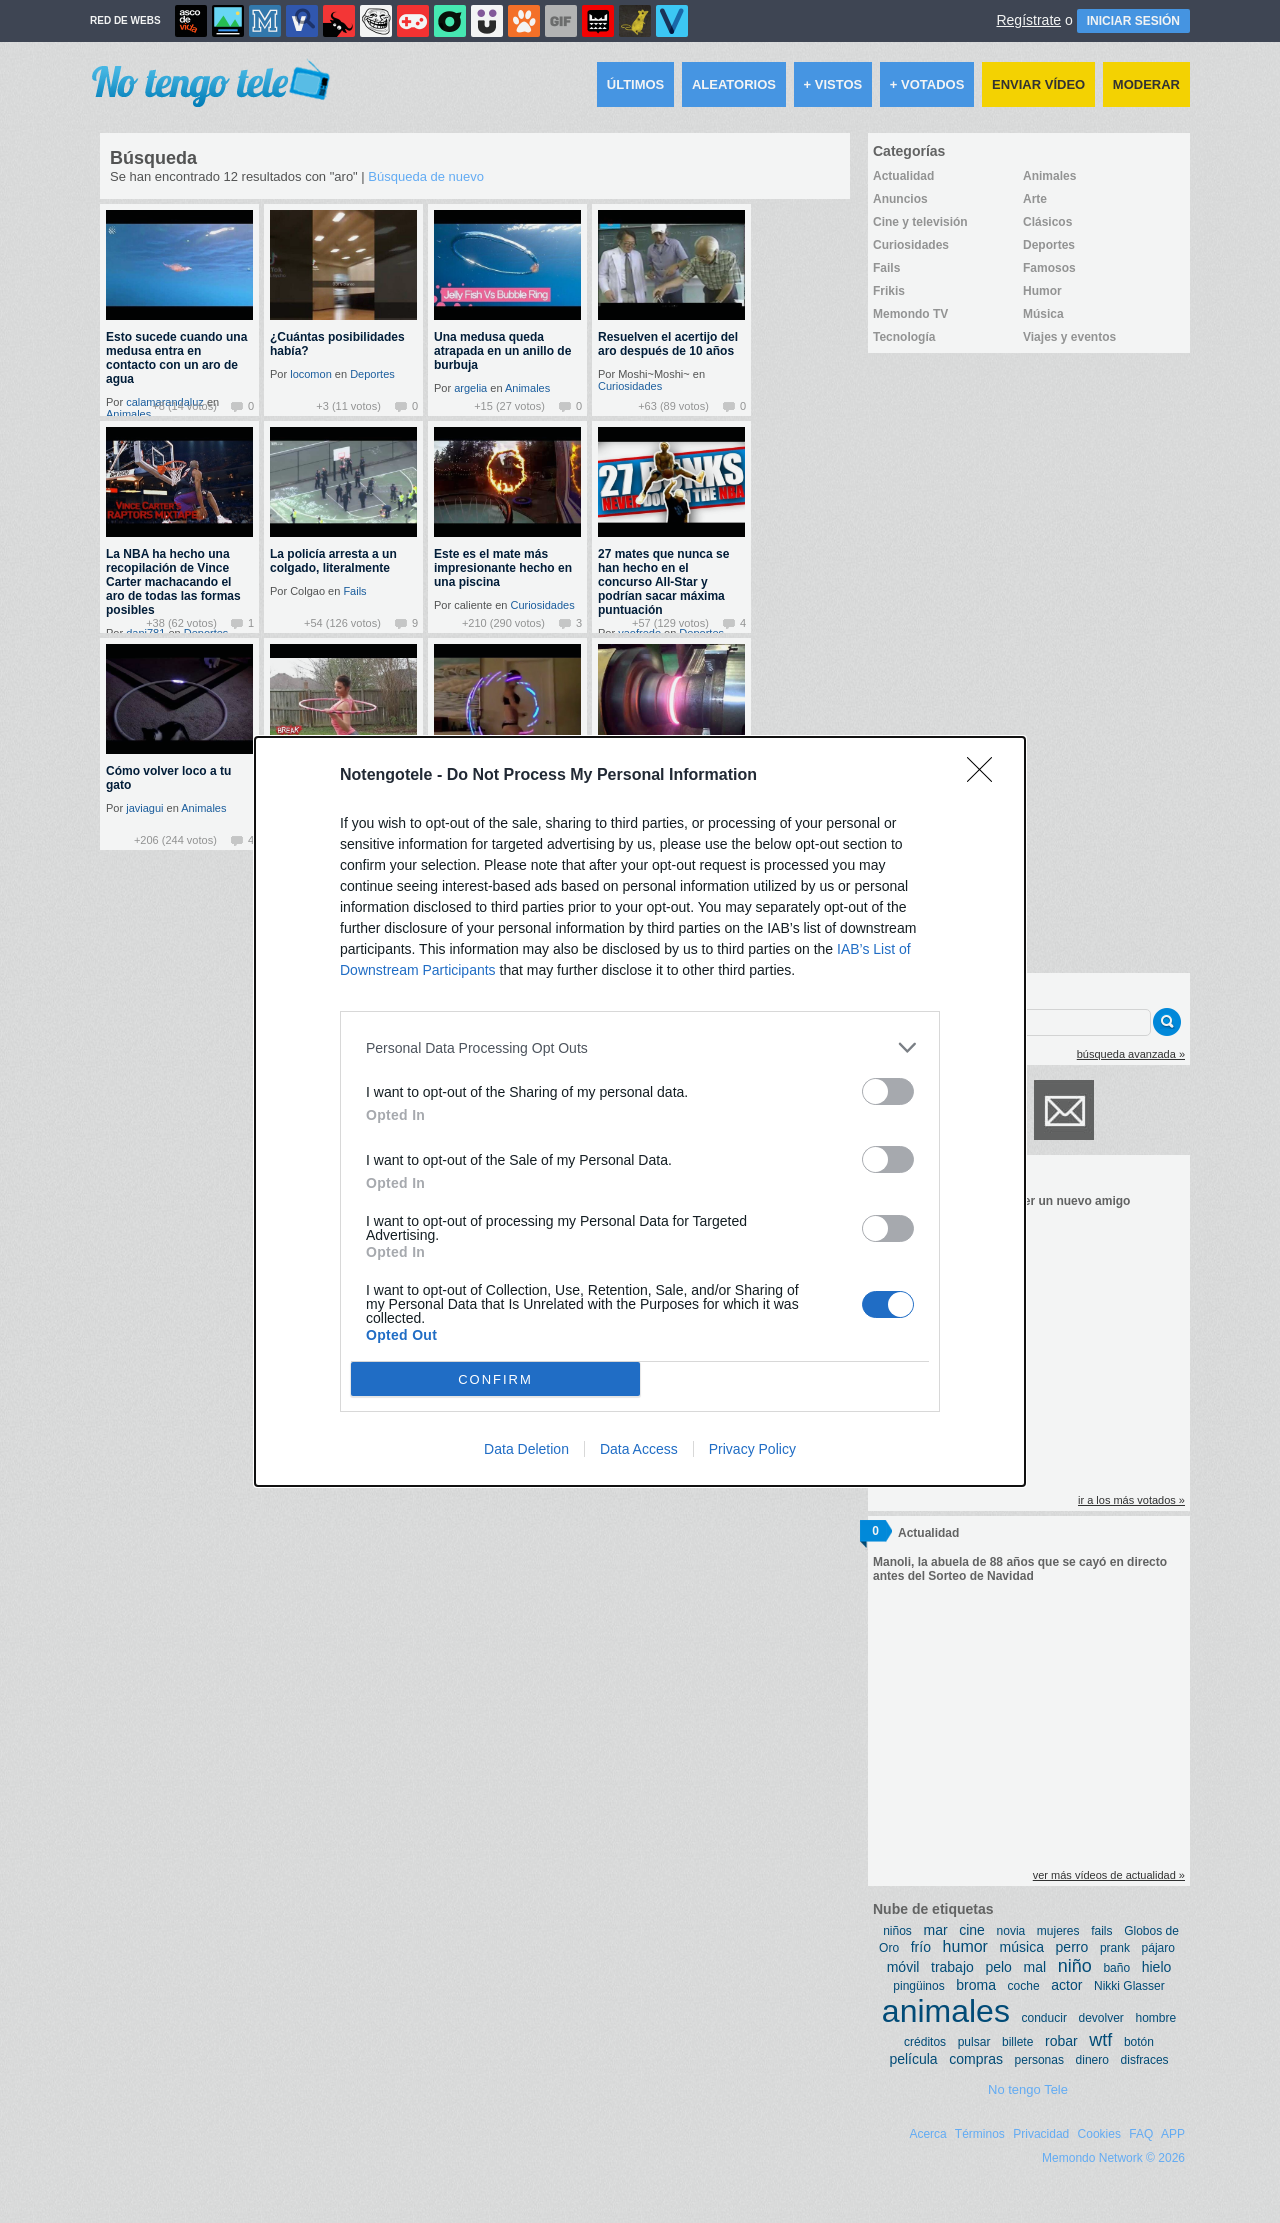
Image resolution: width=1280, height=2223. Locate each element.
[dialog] (640, 1111)
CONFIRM (495, 1378)
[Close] (986, 776)
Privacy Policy (752, 1449)
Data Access (639, 1449)
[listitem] (640, 1047)
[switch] (888, 1091)
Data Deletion (526, 1449)
